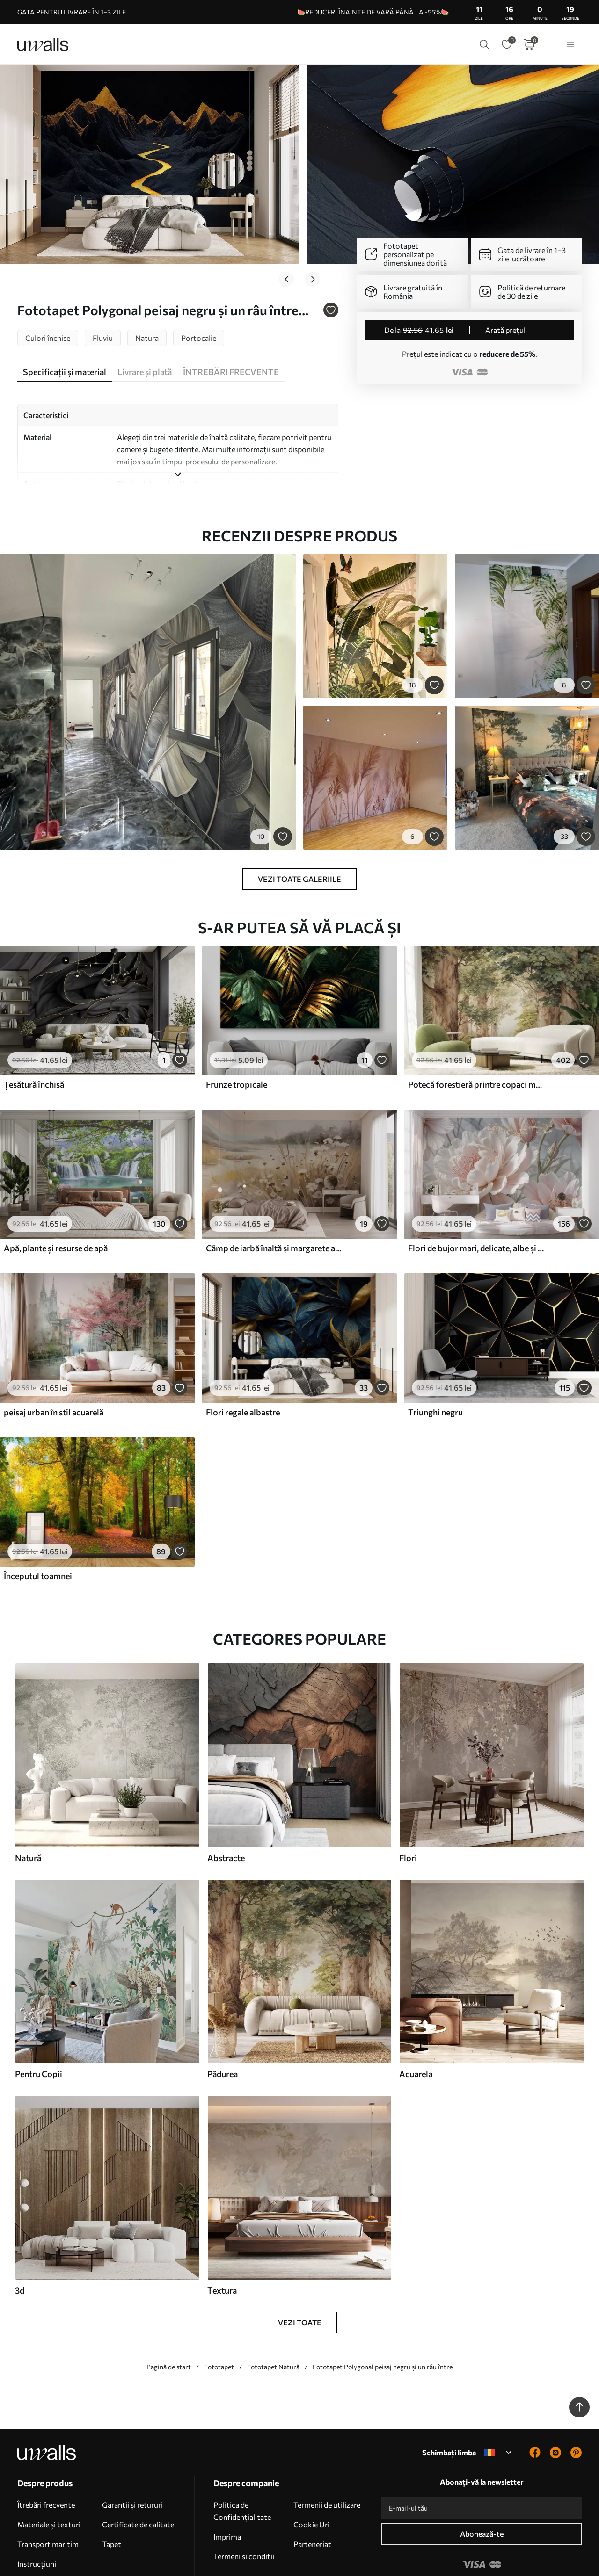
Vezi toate (299, 2263)
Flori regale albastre (243, 1354)
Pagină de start (168, 2308)
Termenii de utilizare (326, 2446)
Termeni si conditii (243, 2497)
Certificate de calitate (138, 2465)
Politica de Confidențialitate (242, 2452)
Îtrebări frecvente (46, 2446)
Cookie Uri (311, 2465)
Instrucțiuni (36, 2505)
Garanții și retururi (132, 2446)
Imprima (227, 2478)
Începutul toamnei (38, 1517)
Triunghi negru (435, 1354)
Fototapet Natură (273, 2308)
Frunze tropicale (236, 1026)
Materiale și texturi (48, 2465)
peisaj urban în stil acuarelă (53, 1354)
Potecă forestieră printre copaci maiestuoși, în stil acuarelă (476, 1026)
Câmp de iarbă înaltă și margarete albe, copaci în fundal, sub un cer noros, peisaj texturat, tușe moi (274, 1189)
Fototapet (219, 2308)
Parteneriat (312, 2485)
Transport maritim (48, 2485)
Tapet (111, 2485)
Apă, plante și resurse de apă (56, 1189)
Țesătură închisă (34, 1026)
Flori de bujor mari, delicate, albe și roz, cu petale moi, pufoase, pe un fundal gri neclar (476, 1189)
